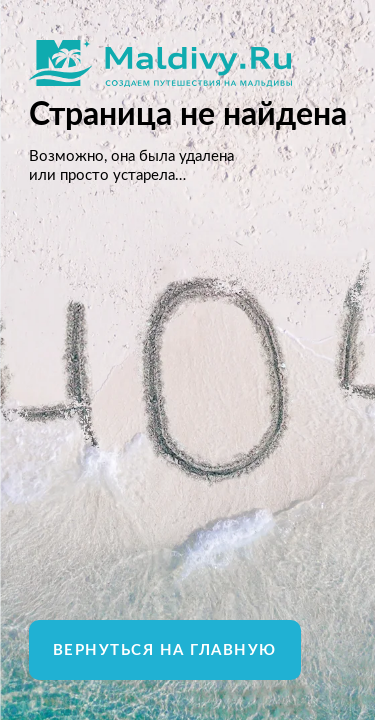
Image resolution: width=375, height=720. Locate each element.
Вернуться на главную (165, 650)
